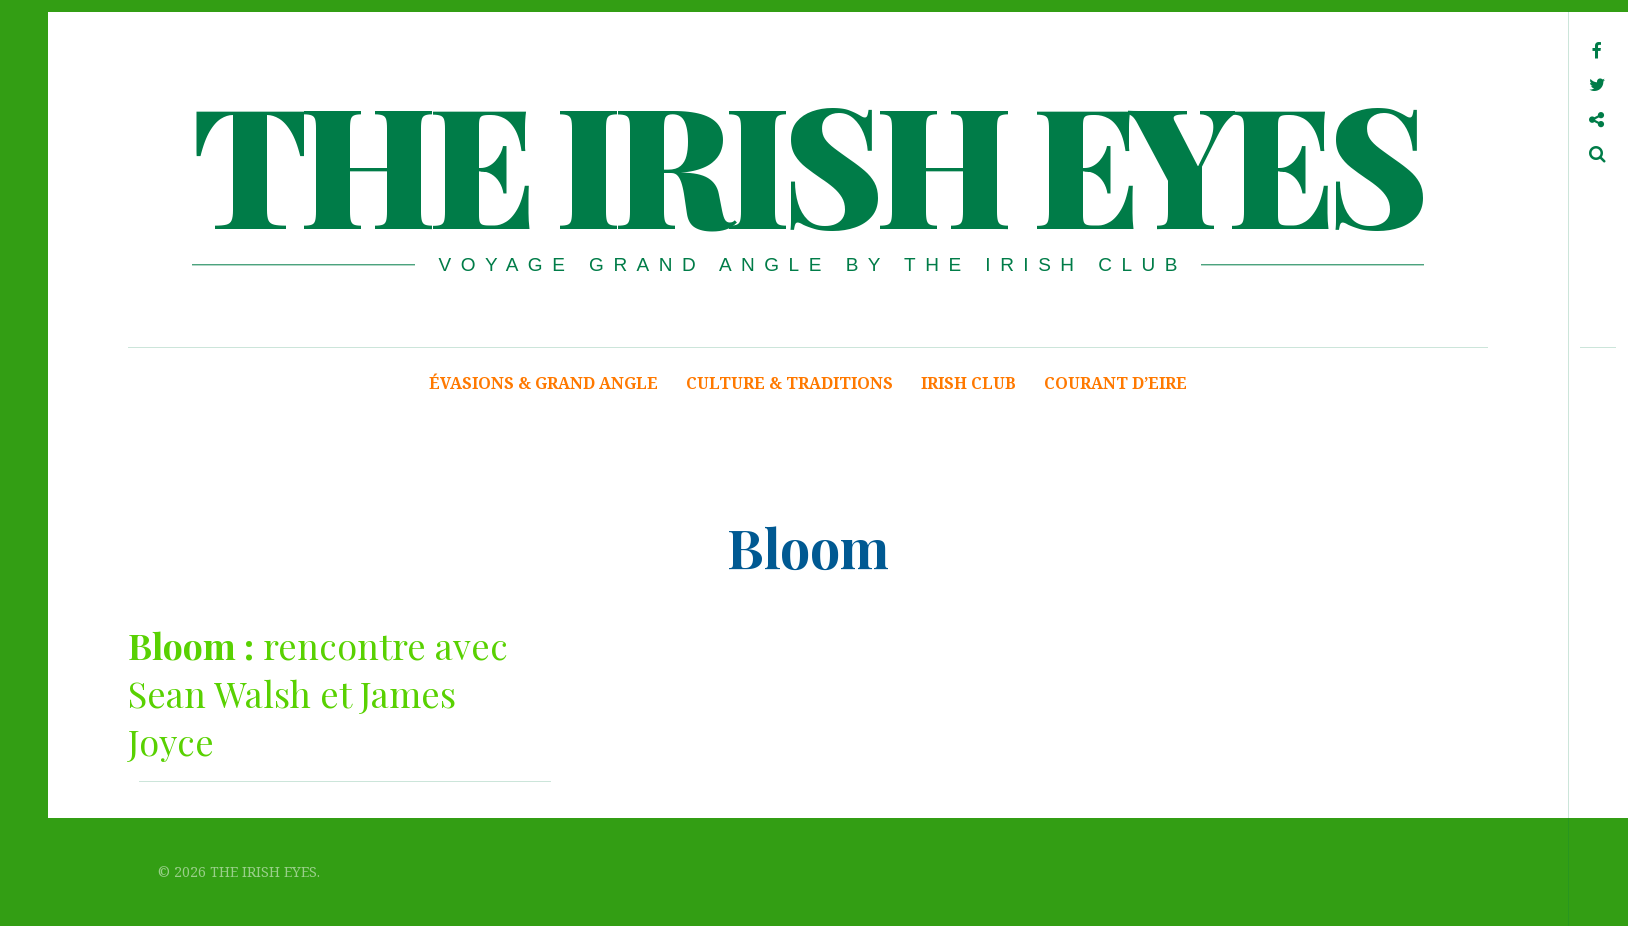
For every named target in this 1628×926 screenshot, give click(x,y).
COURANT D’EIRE (1115, 383)
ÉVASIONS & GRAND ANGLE (543, 383)
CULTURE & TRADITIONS (789, 383)
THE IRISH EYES (806, 160)
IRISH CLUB (968, 383)
